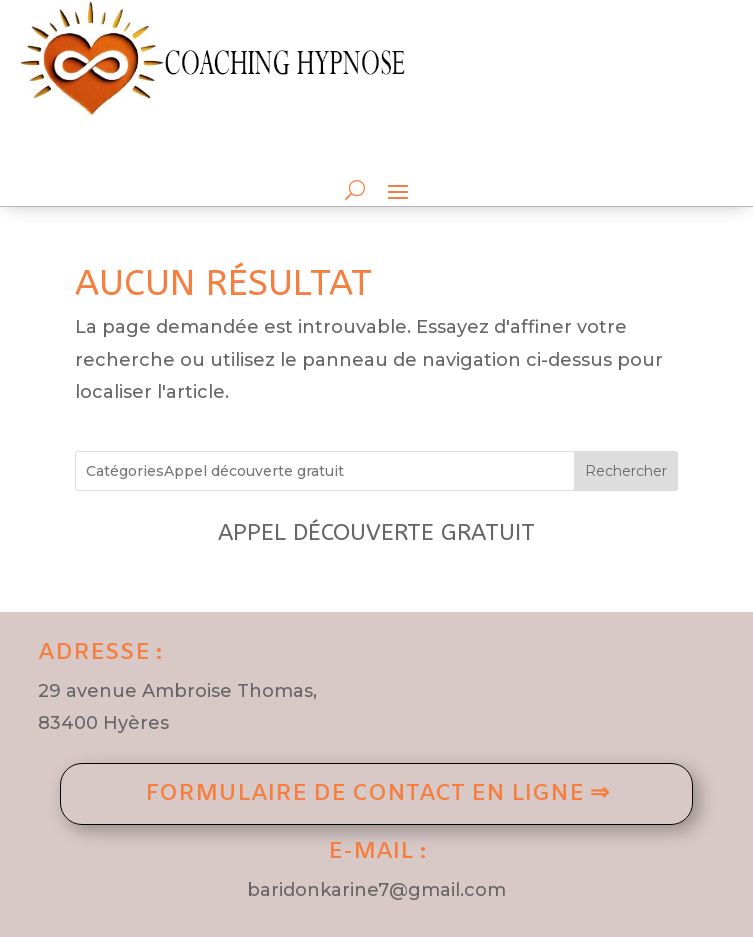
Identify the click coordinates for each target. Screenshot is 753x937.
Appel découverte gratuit (376, 532)
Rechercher (626, 471)
